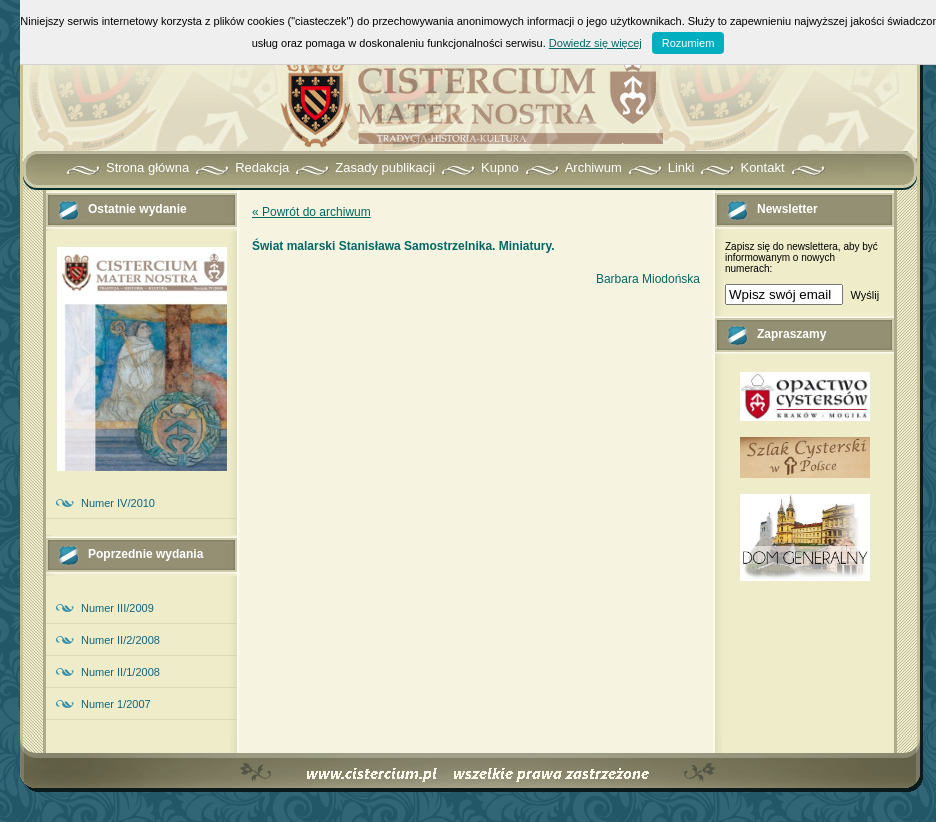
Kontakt (762, 167)
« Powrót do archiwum (311, 212)
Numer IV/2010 (118, 503)
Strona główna (147, 167)
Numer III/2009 (117, 608)
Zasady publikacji (385, 167)
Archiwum (593, 167)
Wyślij (864, 295)
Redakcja (262, 167)
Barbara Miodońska (648, 279)
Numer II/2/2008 (120, 640)
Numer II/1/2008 (120, 672)
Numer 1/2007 (116, 704)
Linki (681, 167)
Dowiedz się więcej (595, 43)
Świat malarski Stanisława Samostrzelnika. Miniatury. (403, 246)
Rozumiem (688, 43)
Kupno (500, 167)
